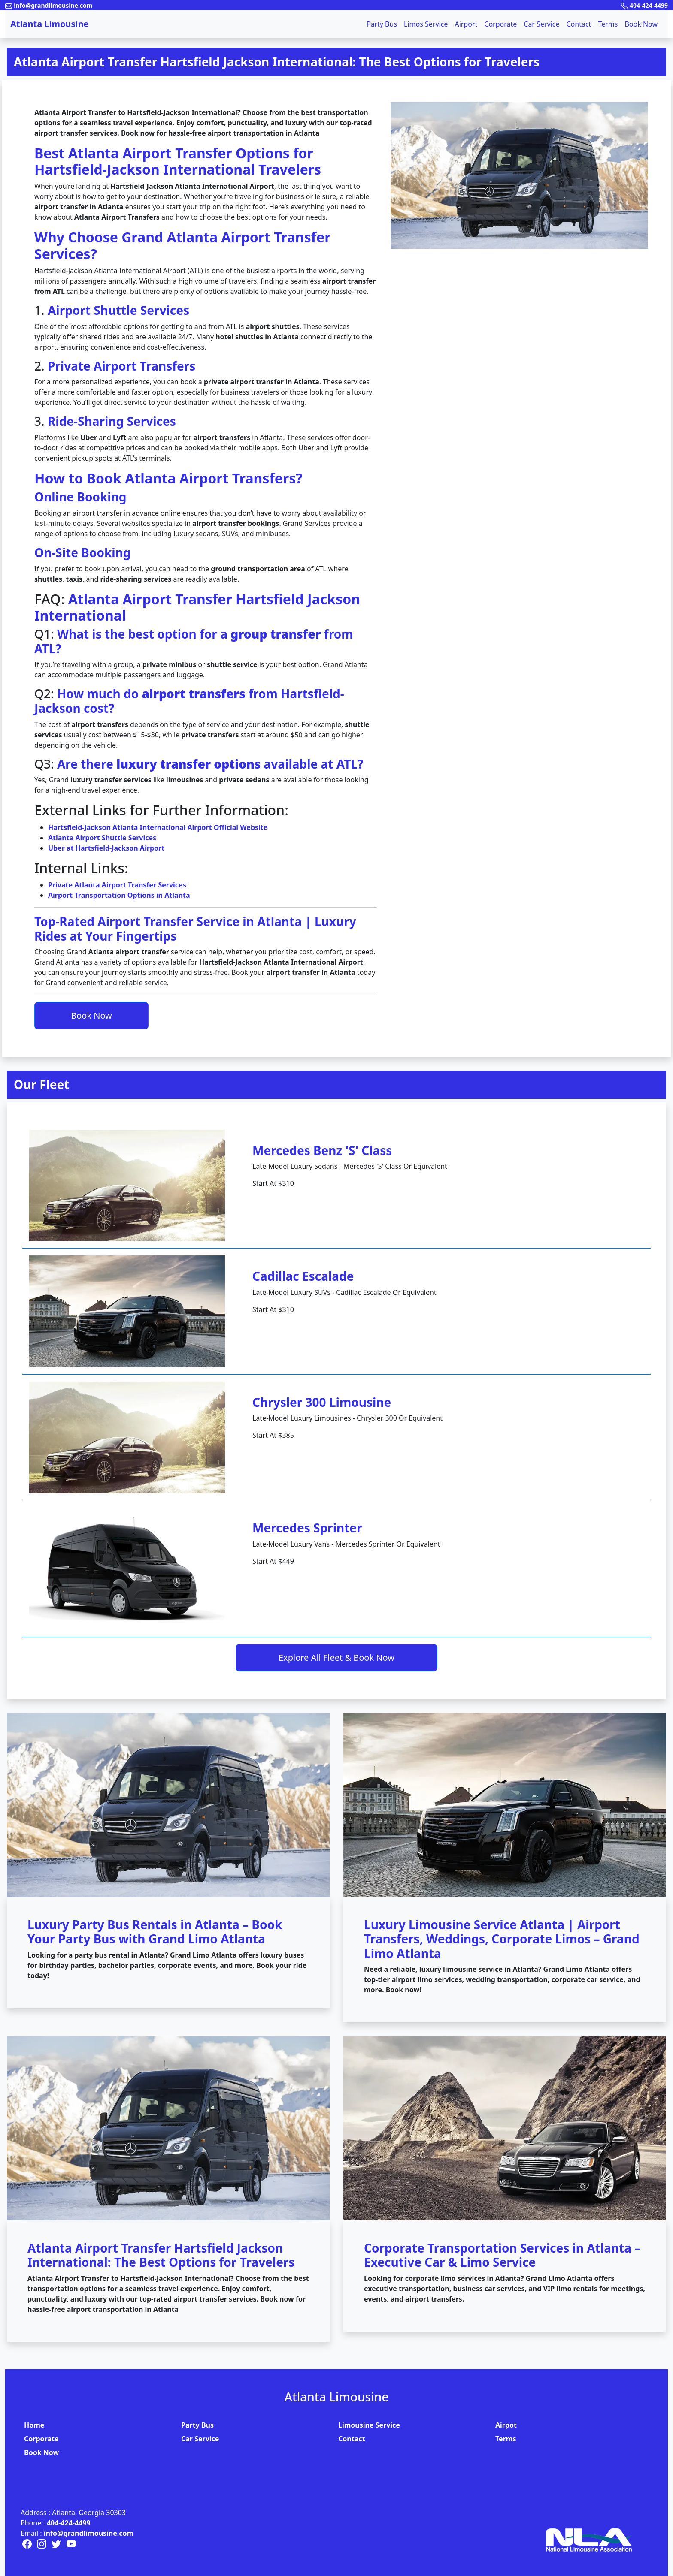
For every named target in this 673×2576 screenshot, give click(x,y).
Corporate (500, 24)
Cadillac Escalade (303, 1276)
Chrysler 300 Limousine (321, 1402)
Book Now (641, 24)
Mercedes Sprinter (307, 1528)
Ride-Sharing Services (112, 421)
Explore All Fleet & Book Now (336, 1657)
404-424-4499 (69, 2523)
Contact (579, 24)
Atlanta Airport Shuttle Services (102, 837)
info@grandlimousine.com (88, 2533)
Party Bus (382, 24)
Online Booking (80, 497)
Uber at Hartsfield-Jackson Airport (106, 848)
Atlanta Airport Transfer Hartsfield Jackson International (197, 607)
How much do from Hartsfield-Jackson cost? (189, 700)
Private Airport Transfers (121, 366)
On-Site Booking (82, 552)
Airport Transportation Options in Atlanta (119, 895)
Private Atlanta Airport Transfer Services (117, 885)
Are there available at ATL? (210, 764)
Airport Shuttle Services (118, 310)
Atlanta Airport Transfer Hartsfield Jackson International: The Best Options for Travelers (277, 62)
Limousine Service (369, 2425)
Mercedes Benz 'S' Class (322, 1150)
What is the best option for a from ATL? (193, 641)
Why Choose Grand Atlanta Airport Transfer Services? (182, 245)
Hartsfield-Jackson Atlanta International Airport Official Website (157, 827)
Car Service (541, 24)
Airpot (506, 2425)
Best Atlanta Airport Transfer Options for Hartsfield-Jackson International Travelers (177, 161)
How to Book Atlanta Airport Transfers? (168, 478)
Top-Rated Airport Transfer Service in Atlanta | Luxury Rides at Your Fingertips (195, 928)
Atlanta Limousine (49, 24)
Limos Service (426, 24)
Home (34, 2425)
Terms (608, 24)
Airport (466, 24)
